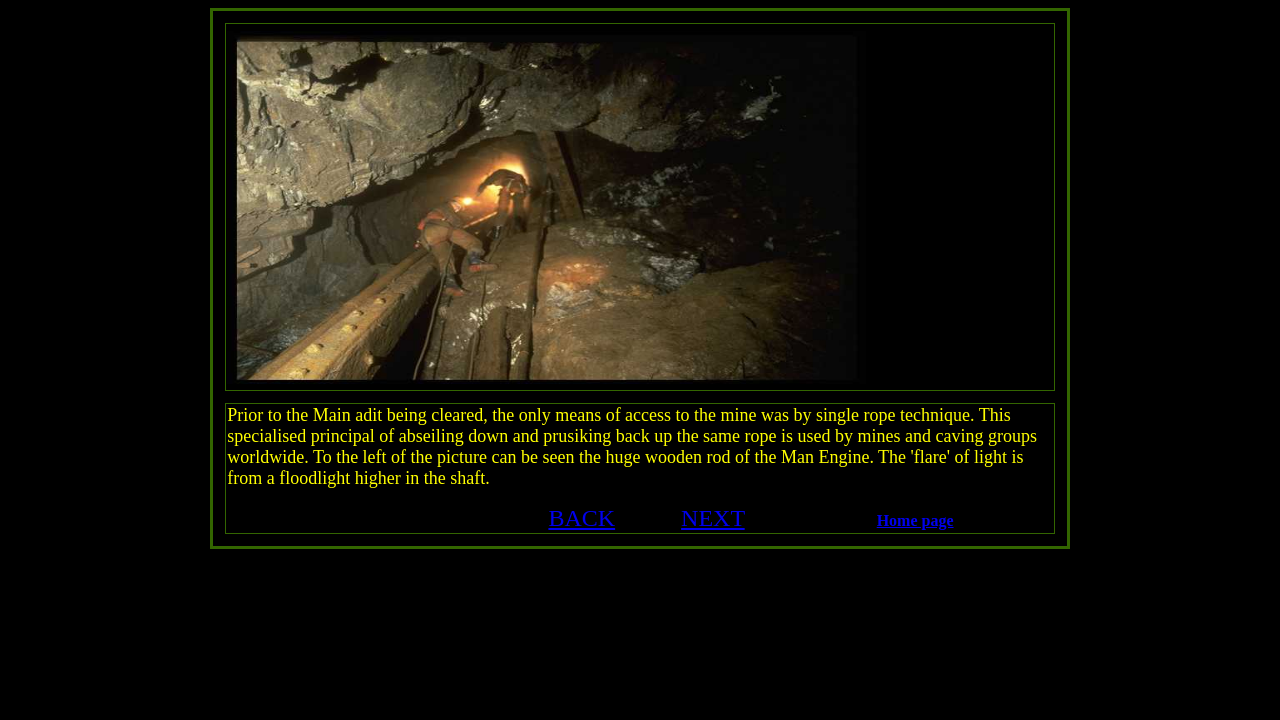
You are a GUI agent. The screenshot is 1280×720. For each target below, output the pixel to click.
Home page (915, 520)
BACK (581, 518)
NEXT (713, 518)
